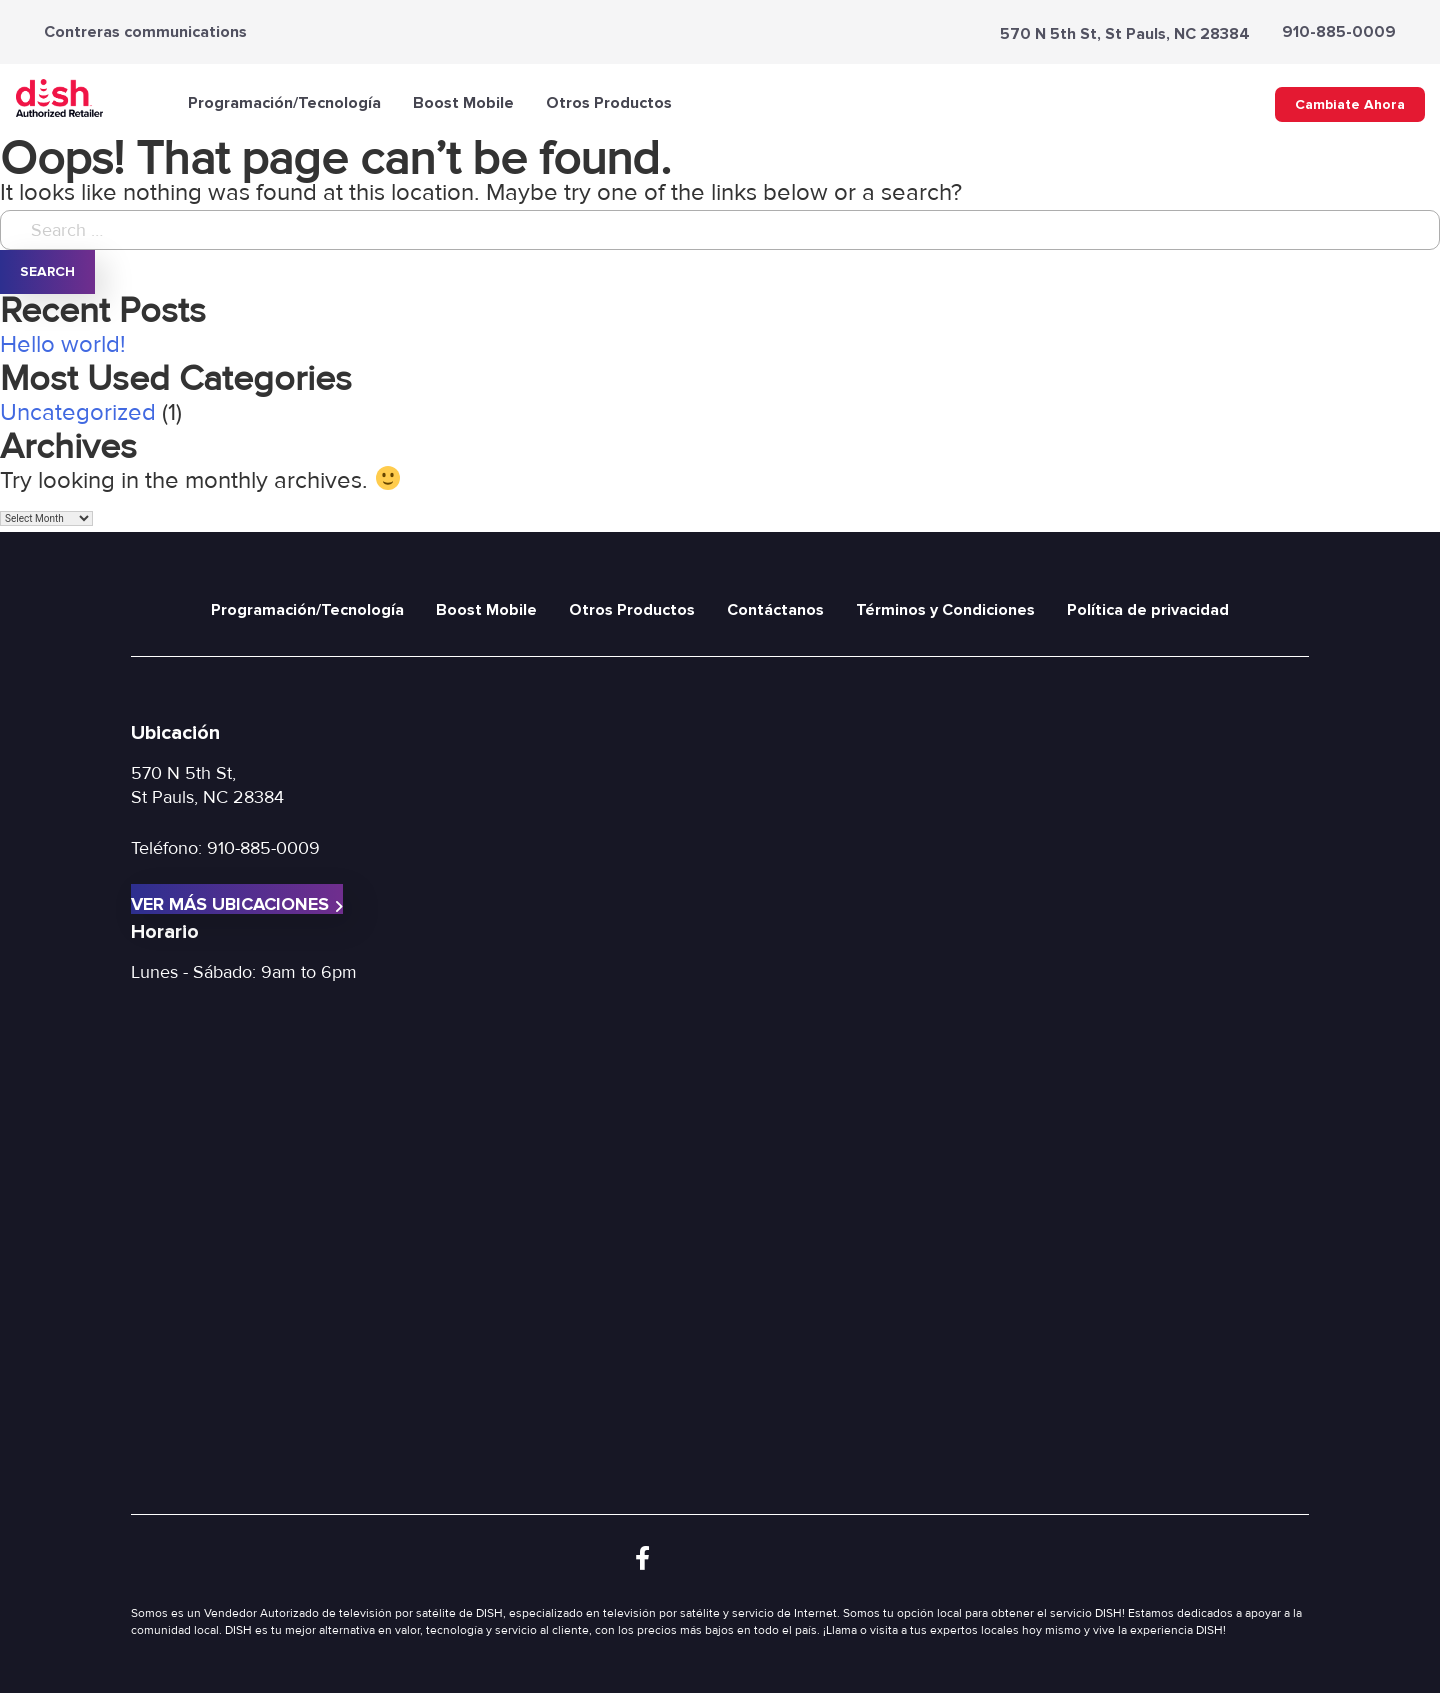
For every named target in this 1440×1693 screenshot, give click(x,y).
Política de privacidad (1148, 610)
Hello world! (63, 344)
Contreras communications (145, 32)
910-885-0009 (1339, 32)
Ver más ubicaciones (237, 903)
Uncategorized (78, 412)
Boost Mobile (463, 103)
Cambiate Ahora (1350, 104)
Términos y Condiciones (945, 610)
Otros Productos (609, 103)
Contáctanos (775, 610)
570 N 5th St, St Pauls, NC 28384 (1125, 34)
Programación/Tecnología (284, 103)
